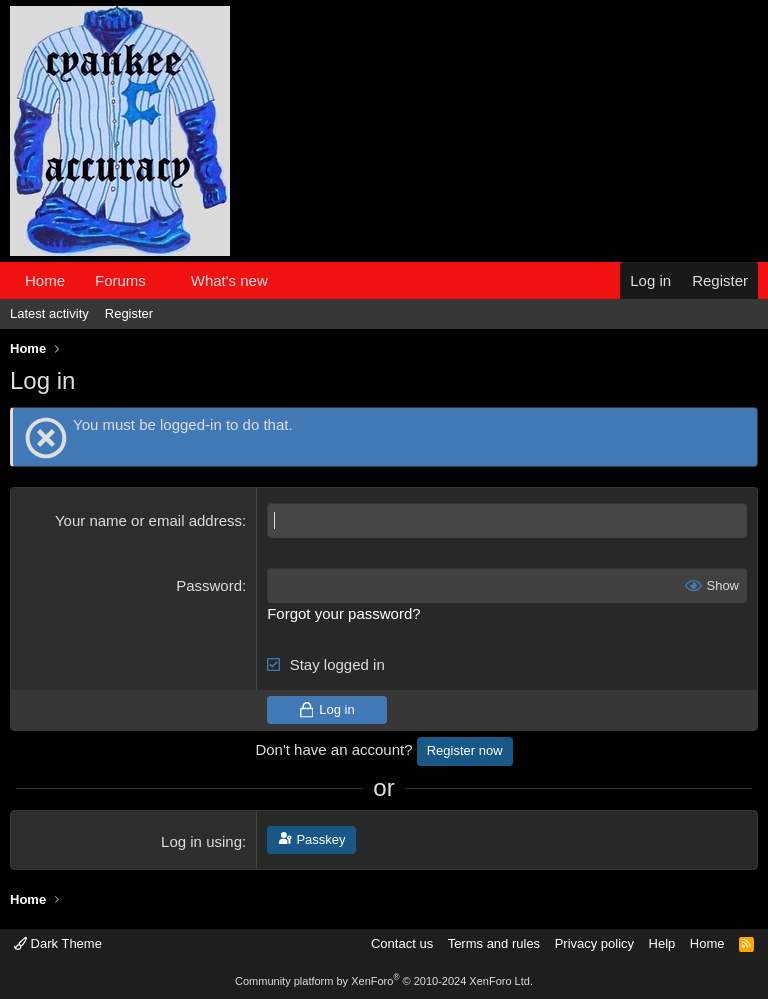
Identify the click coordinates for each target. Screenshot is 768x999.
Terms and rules (494, 943)
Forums (120, 280)
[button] (162, 280)
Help (662, 943)
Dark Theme (58, 943)
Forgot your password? (343, 613)
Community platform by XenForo (384, 981)
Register (129, 313)
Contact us (402, 943)
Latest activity (49, 313)
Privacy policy (594, 943)
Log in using (201, 841)
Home (45, 280)
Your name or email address (148, 520)
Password (209, 585)
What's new (229, 280)
